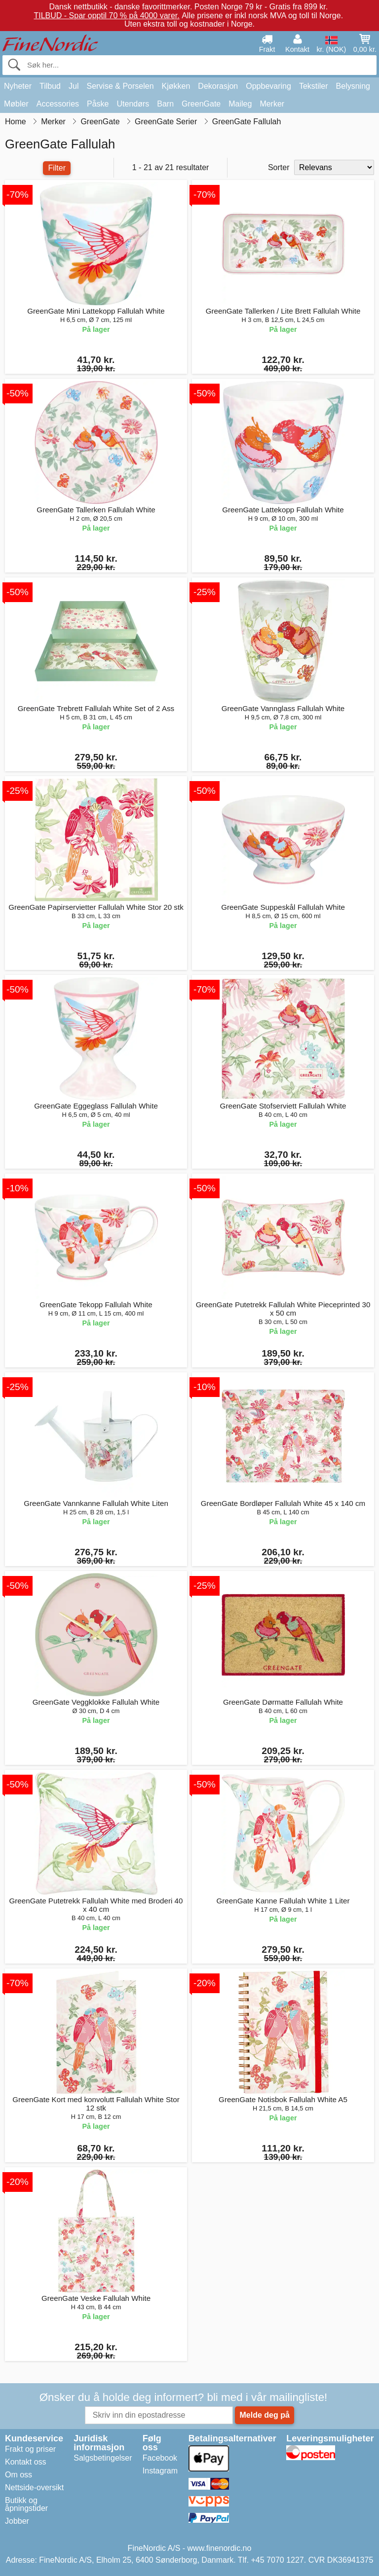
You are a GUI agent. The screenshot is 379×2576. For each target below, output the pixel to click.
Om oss (18, 2474)
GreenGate (201, 104)
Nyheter (18, 86)
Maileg (240, 104)
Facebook (160, 2458)
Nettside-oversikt (34, 2487)
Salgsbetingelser (103, 2458)
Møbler (16, 104)
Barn (165, 104)
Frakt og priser (30, 2449)
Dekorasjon (218, 86)
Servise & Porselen (119, 86)
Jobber (17, 2521)
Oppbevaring (268, 86)
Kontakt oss (25, 2462)
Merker (272, 104)
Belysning (353, 86)
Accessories (58, 104)
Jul (73, 86)
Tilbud (50, 86)
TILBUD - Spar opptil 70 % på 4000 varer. (106, 15)
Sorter (279, 167)
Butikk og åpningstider (26, 2504)
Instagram (160, 2471)
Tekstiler (313, 86)
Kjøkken (176, 86)
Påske (98, 104)
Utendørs (133, 104)
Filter (57, 168)
